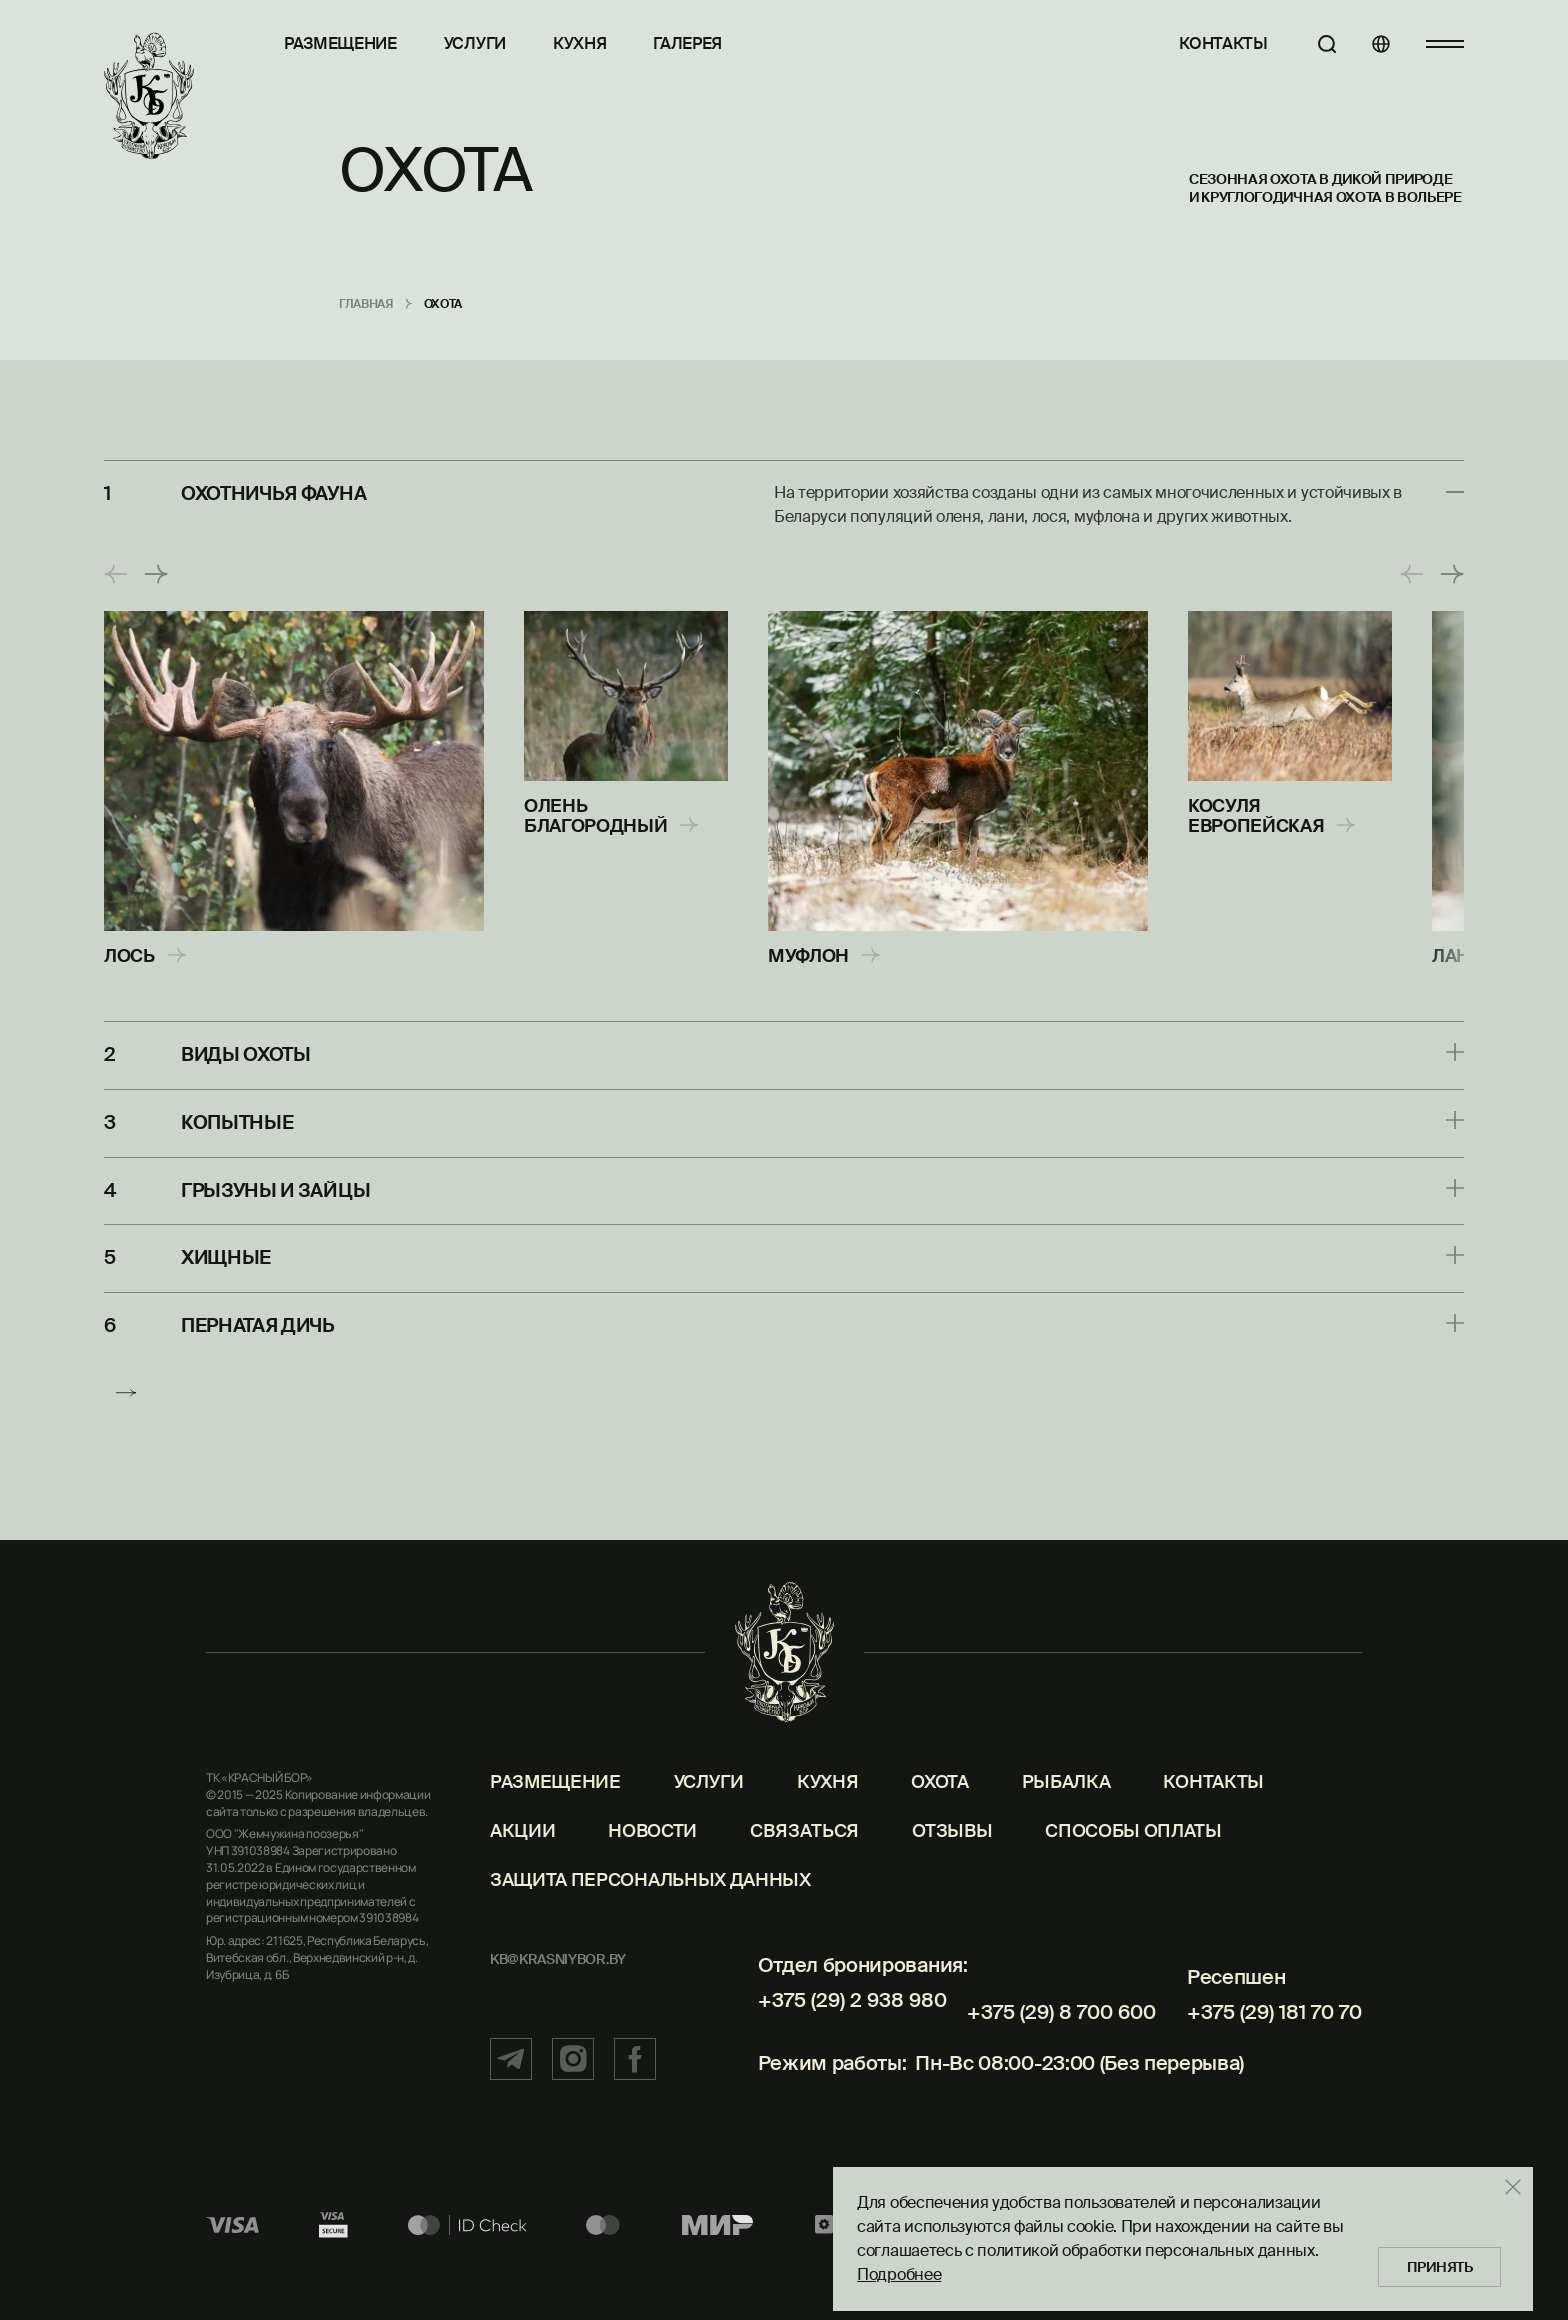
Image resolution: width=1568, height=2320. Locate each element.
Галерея (687, 43)
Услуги (475, 43)
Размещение (340, 43)
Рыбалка (1066, 1801)
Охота (939, 1801)
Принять (1432, 2260)
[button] (116, 574)
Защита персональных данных (650, 1899)
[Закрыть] (1498, 2180)
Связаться (804, 1850)
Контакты (1200, 43)
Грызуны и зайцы (281, 1186)
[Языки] (1369, 44)
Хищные (228, 1252)
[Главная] (149, 97)
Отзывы (952, 1850)
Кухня (579, 43)
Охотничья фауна (279, 493)
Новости (652, 1850)
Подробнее (884, 2267)
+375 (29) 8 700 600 (1061, 2019)
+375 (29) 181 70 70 (1274, 2019)
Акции (522, 1850)
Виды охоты (251, 1054)
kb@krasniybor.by (558, 1979)
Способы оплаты (1133, 1850)
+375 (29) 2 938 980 (851, 2019)
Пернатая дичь (263, 1318)
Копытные (240, 1120)
